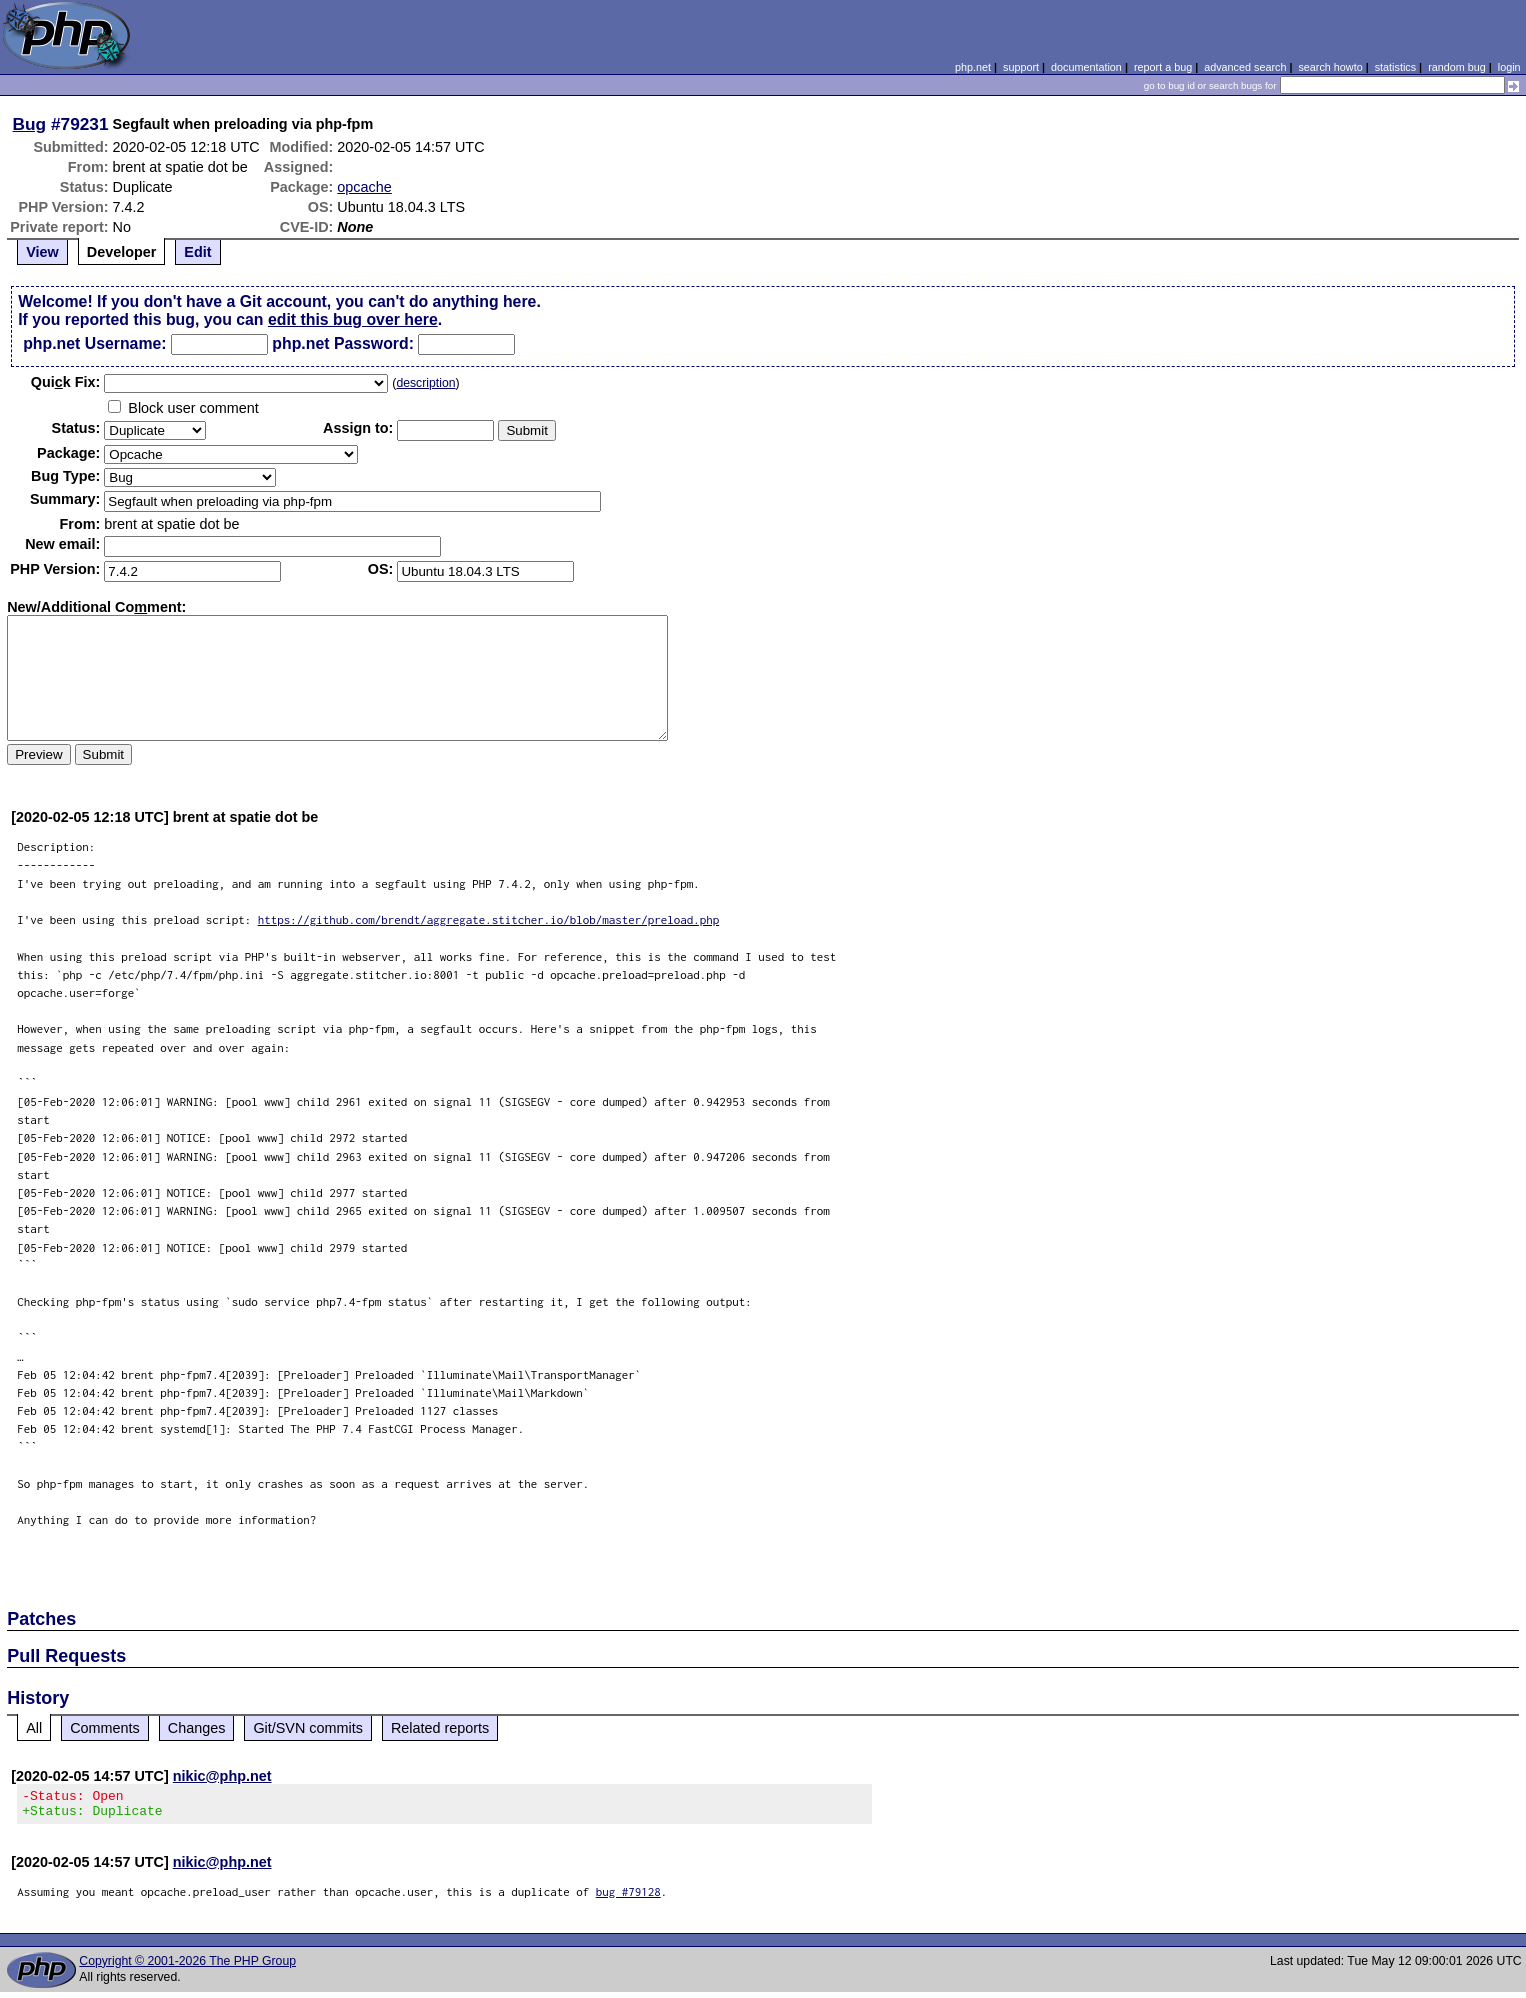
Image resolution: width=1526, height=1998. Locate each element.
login (1509, 67)
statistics (1395, 67)
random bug (1457, 67)
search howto (1330, 67)
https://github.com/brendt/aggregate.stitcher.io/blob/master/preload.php (489, 919)
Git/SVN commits (308, 1728)
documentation (1086, 67)
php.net (973, 67)
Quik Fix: (66, 382)
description (425, 383)
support (1021, 67)
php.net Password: (343, 343)
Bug (30, 124)
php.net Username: (94, 343)
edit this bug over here (353, 319)
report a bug (1163, 67)
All (34, 1728)
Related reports (440, 1728)
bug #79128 (628, 1897)
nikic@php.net (222, 1776)
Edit (197, 252)
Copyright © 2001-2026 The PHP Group (187, 1967)
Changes (197, 1728)
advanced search (1245, 67)
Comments (105, 1728)
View (42, 252)
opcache (364, 187)
